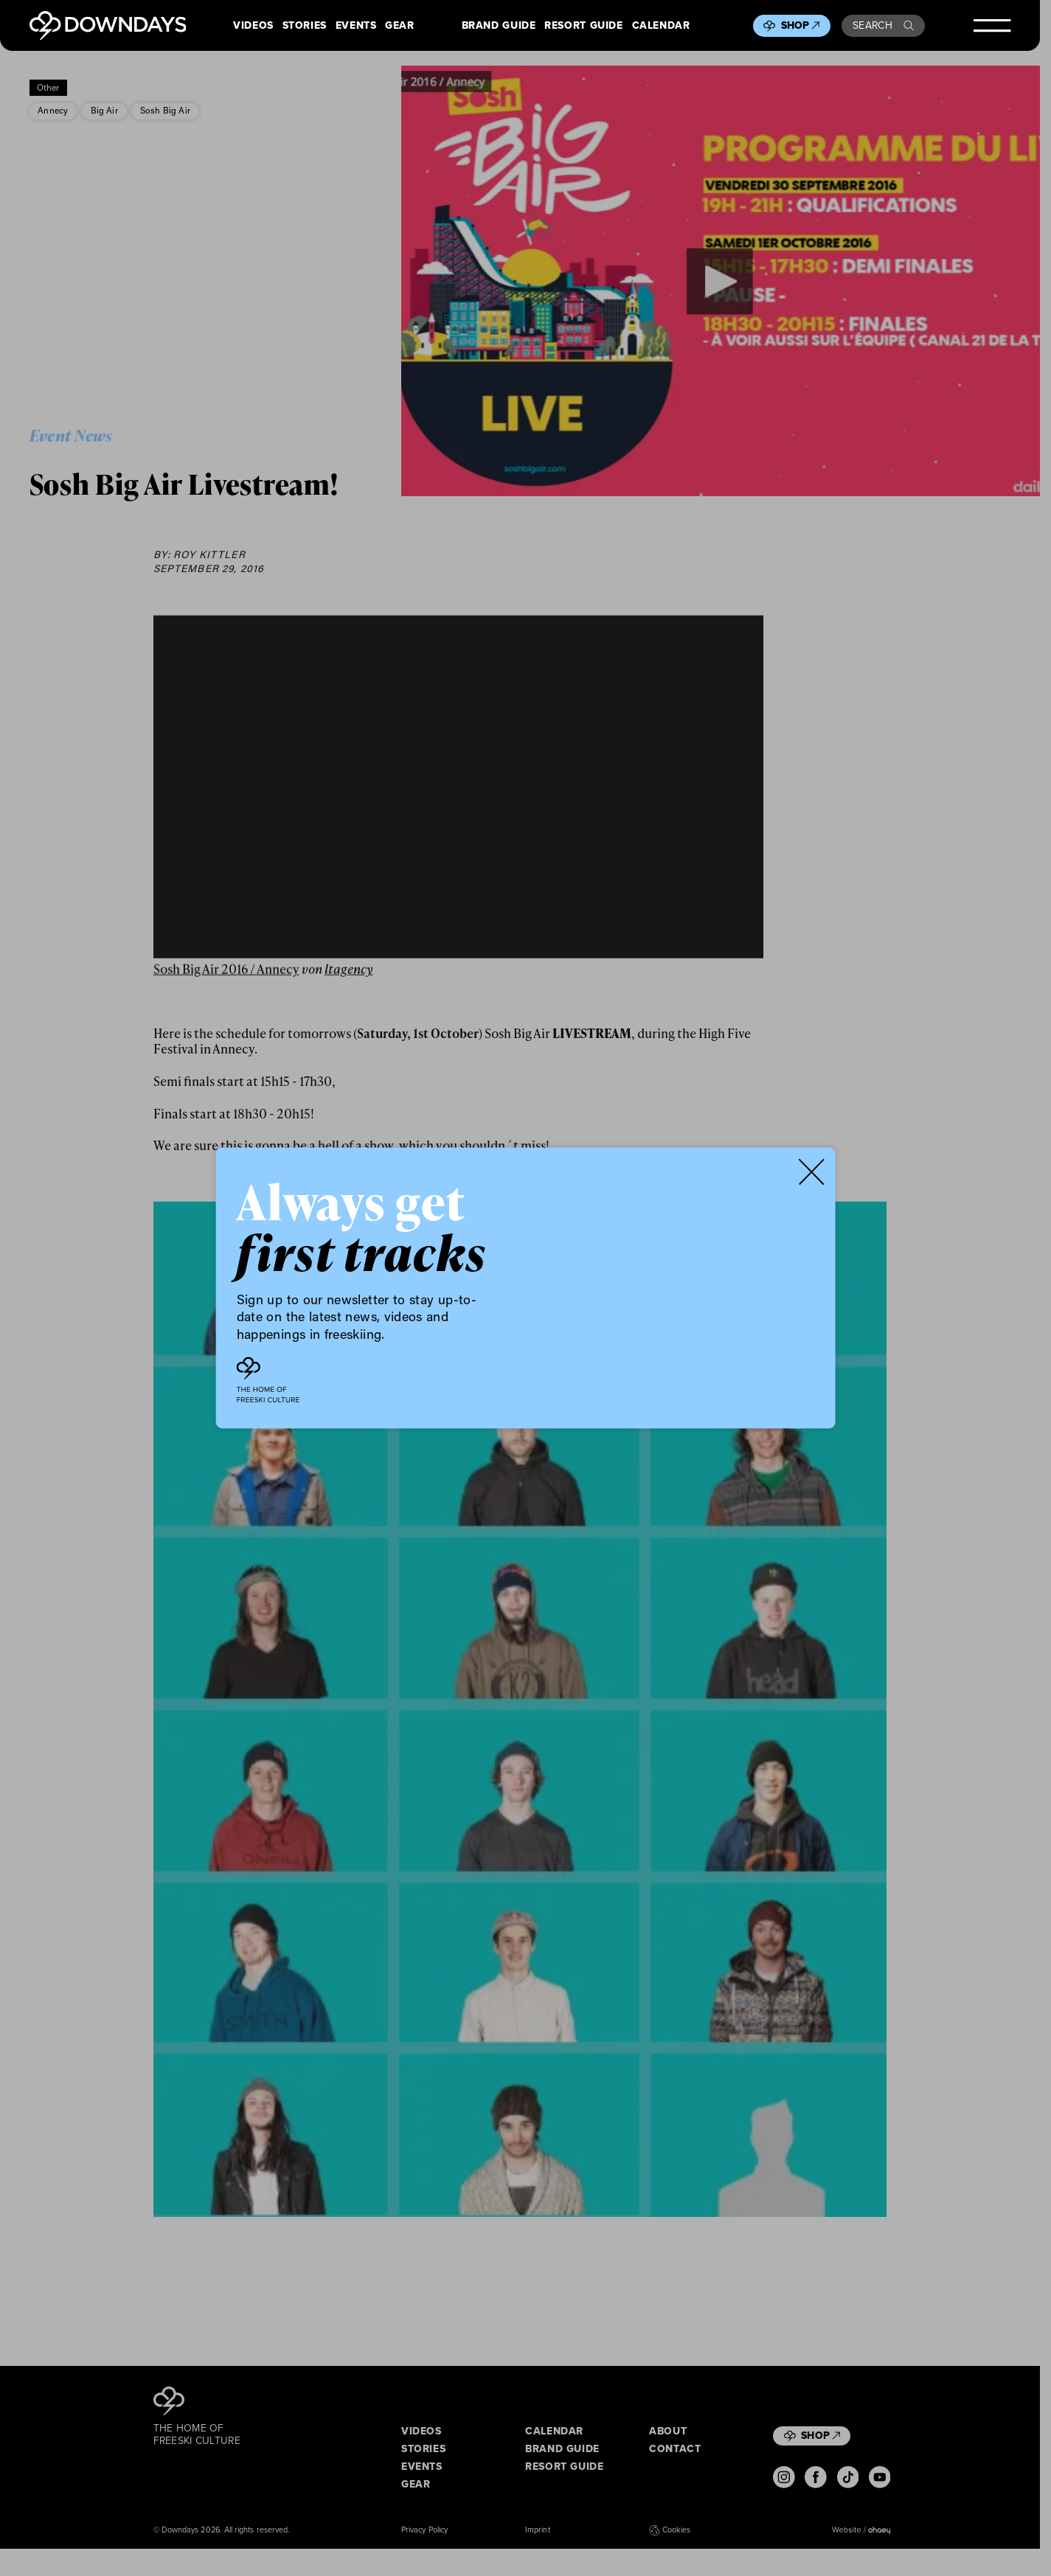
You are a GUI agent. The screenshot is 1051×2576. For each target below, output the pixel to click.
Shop (800, 25)
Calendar (661, 25)
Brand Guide (499, 25)
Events (356, 25)
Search (883, 25)
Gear (399, 25)
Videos (253, 25)
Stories (304, 25)
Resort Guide (583, 25)
